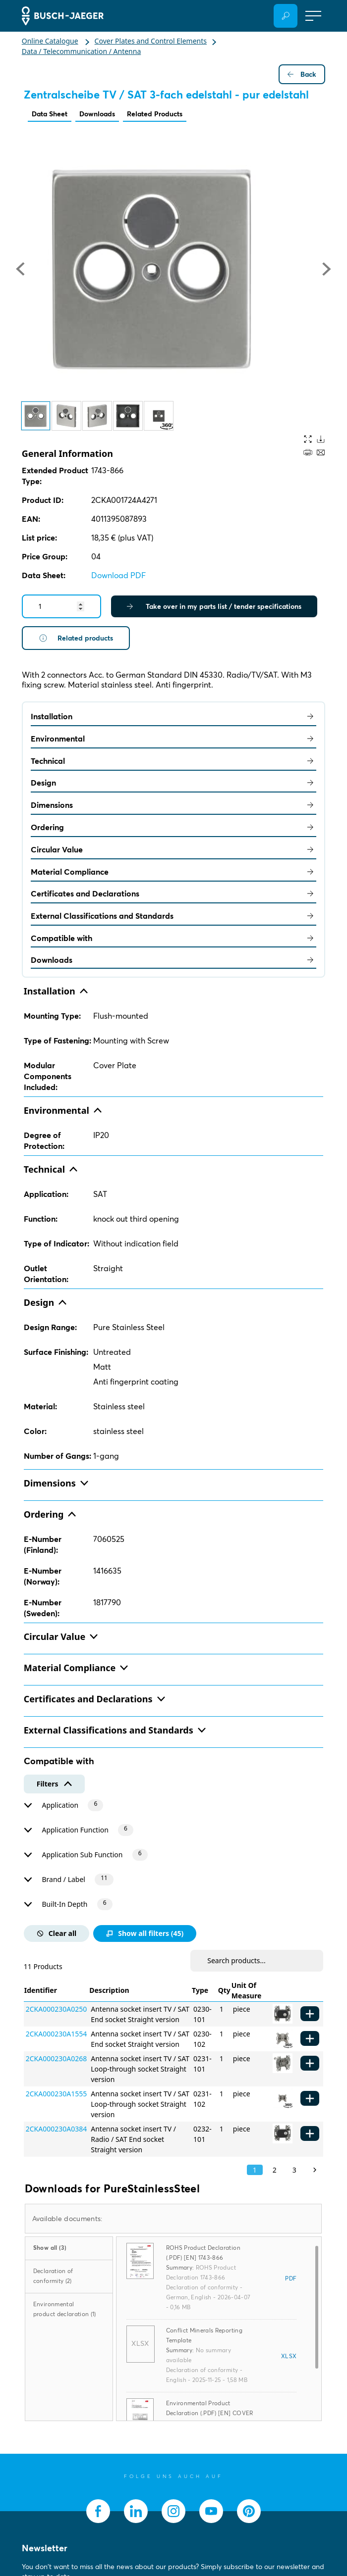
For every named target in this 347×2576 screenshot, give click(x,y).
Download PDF (118, 575)
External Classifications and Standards (174, 916)
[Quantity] (61, 606)
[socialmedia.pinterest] (249, 2511)
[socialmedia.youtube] (211, 2511)
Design (174, 783)
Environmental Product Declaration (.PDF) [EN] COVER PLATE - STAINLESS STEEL (209, 2413)
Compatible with (174, 938)
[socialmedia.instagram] (173, 2511)
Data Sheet (49, 113)
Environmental (174, 738)
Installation (174, 716)
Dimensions (174, 805)
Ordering (174, 827)
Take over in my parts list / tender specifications (214, 606)
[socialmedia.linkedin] (136, 2511)
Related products (76, 638)
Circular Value (174, 849)
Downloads (97, 113)
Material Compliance (174, 872)
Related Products (154, 113)
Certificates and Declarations (174, 893)
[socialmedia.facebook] (98, 2511)
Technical (174, 761)
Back (302, 74)
